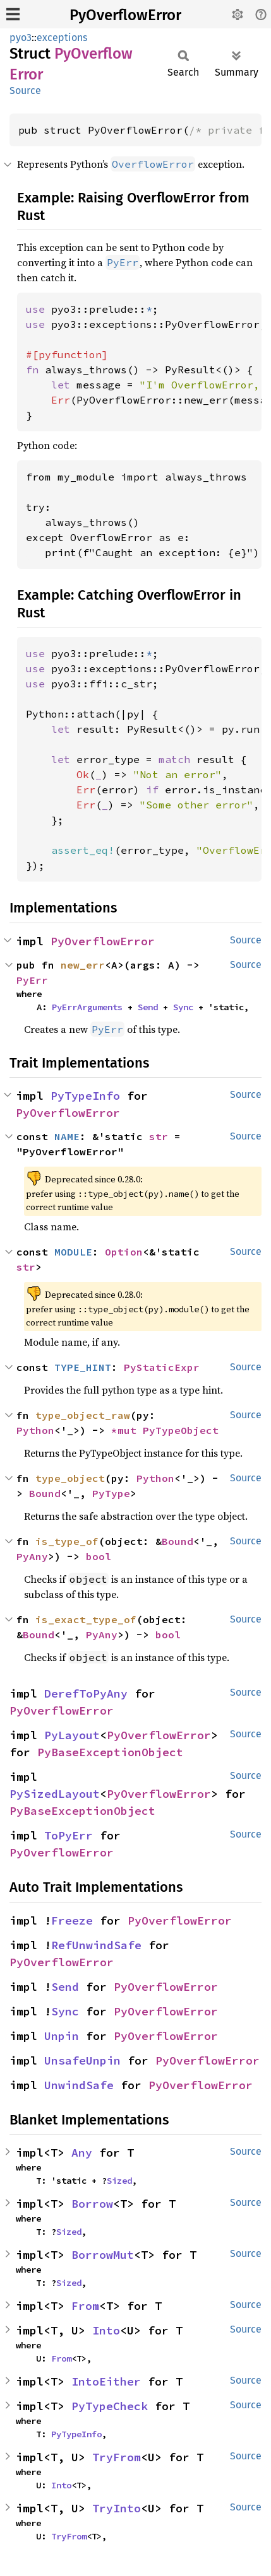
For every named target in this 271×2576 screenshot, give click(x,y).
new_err (83, 965)
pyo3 (20, 38)
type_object (70, 1478)
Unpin (61, 2036)
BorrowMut (102, 2254)
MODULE (73, 1251)
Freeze (72, 1920)
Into (106, 2330)
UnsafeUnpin (82, 2060)
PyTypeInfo (85, 1095)
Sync (183, 1007)
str (158, 1136)
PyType (111, 1493)
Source (25, 90)
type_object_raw (82, 1415)
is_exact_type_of (85, 1619)
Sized (119, 2180)
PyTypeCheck (109, 2406)
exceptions (62, 38)
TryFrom (116, 2457)
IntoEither (106, 2381)
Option (124, 1251)
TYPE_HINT (82, 1367)
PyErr (32, 980)
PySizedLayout (54, 1793)
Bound (45, 1493)
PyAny (32, 1556)
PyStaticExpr (162, 1367)
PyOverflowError (125, 15)
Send (148, 1007)
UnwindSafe (79, 2085)
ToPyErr (68, 1835)
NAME (67, 1136)
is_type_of (67, 1541)
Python (35, 1430)
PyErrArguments (87, 1007)
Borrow (92, 2203)
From (85, 2306)
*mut (127, 1430)
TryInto (116, 2508)
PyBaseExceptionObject (110, 1752)
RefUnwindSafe (96, 1945)
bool (98, 1556)
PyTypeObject (181, 1430)
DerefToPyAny (86, 1693)
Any (81, 2152)
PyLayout (72, 1735)
